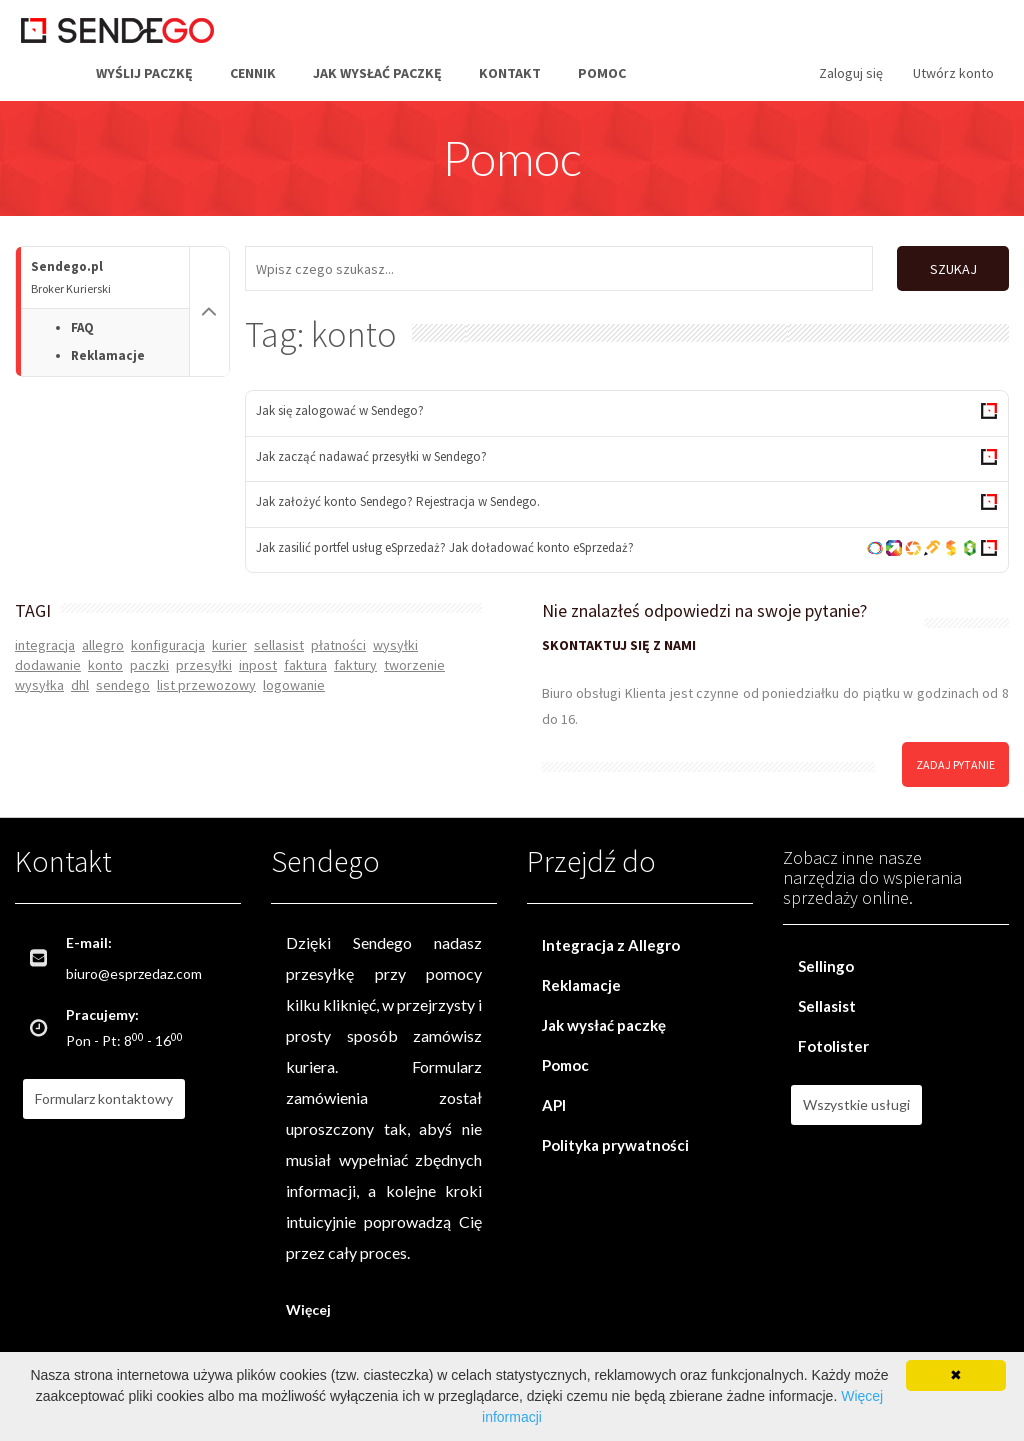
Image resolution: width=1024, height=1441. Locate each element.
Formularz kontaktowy (104, 1095)
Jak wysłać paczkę (377, 73)
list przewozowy (206, 681)
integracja (45, 641)
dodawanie (48, 661)
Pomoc (602, 73)
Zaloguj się (851, 73)
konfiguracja (168, 641)
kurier (229, 641)
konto (105, 661)
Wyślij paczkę (144, 73)
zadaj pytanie (955, 760)
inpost (258, 661)
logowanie (294, 681)
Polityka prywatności (615, 1142)
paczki (149, 661)
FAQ (82, 327)
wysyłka (39, 681)
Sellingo (826, 963)
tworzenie (414, 661)
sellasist (279, 641)
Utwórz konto (953, 73)
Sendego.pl (110, 277)
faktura (305, 661)
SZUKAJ (951, 269)
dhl (80, 681)
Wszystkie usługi (856, 1101)
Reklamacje (108, 355)
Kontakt (510, 73)
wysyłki (395, 641)
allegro (103, 641)
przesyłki (204, 661)
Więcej (308, 1306)
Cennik (253, 73)
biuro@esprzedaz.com (134, 970)
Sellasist (827, 1003)
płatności (338, 641)
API (554, 1102)
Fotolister (833, 1043)
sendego (123, 681)
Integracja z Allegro (611, 942)
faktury (355, 661)
